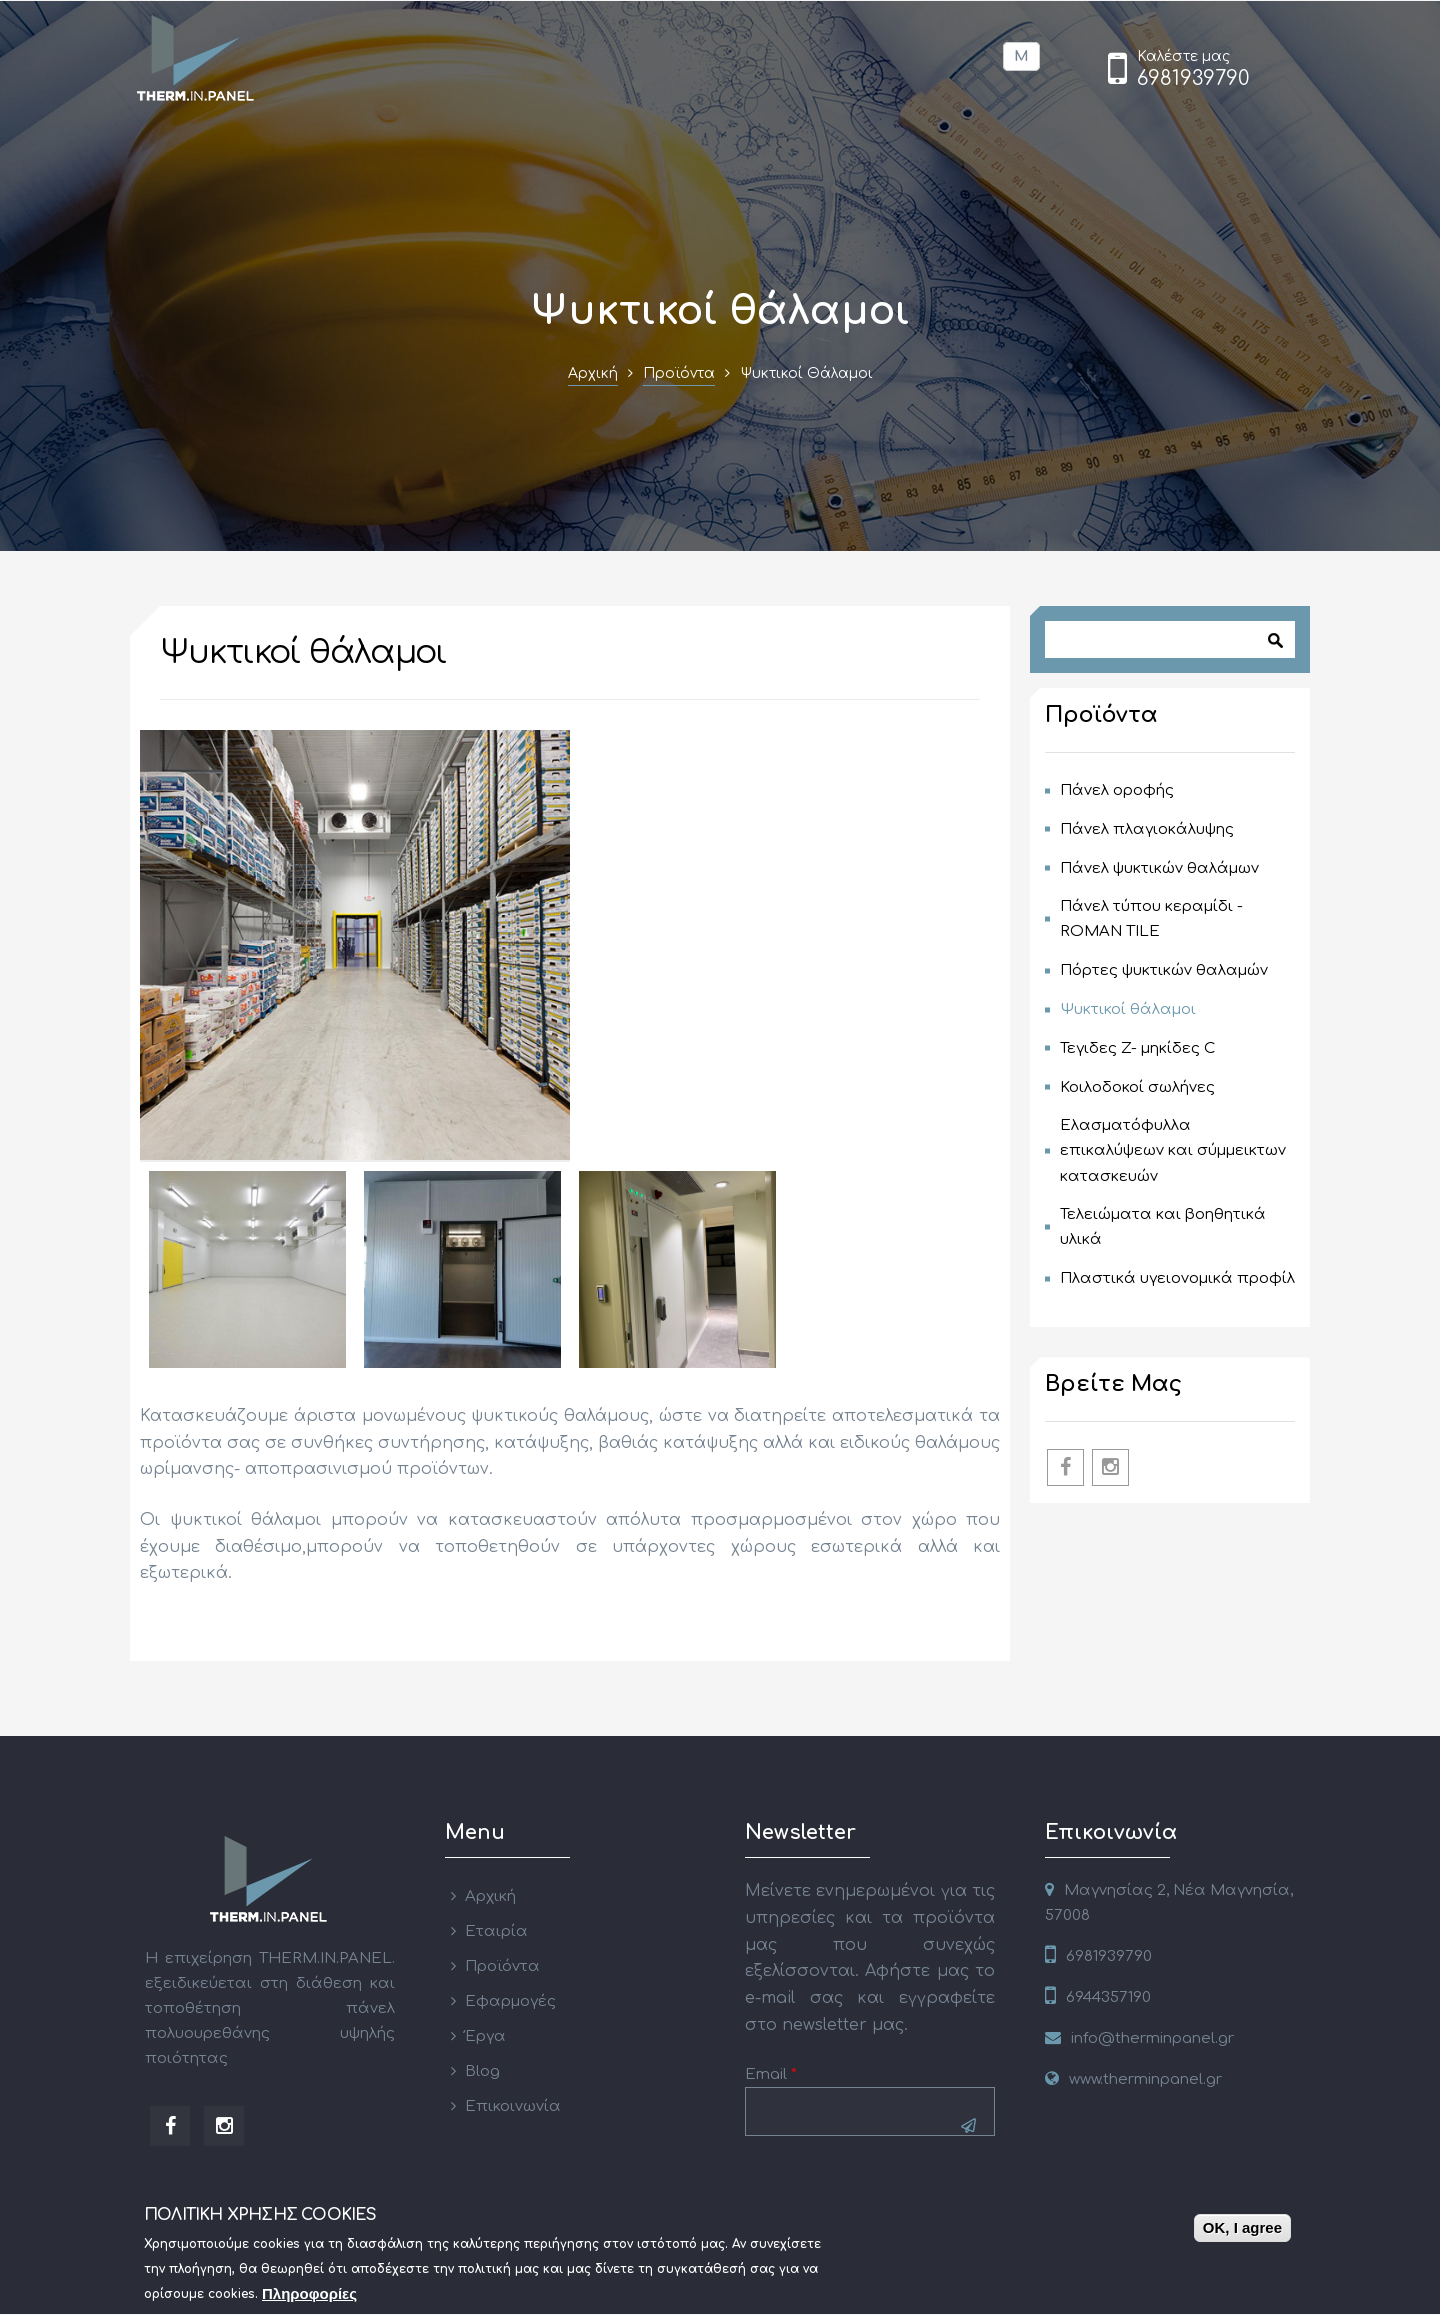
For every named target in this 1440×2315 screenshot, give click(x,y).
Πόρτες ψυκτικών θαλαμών (1164, 970)
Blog (482, 2071)
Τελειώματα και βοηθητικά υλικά (1163, 1227)
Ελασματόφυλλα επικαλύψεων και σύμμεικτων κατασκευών (1173, 1150)
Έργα (485, 2036)
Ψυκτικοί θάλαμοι (1128, 1009)
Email (771, 2074)
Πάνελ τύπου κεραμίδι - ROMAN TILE (1151, 919)
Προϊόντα (679, 373)
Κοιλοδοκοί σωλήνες (1137, 1087)
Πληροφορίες (309, 2297)
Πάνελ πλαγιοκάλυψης (1147, 829)
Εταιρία (496, 1931)
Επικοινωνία (513, 2106)
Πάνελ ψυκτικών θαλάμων (1159, 868)
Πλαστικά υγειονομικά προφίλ (1177, 1278)
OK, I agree (1242, 2231)
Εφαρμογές (510, 2001)
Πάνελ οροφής (1117, 790)
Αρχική (593, 373)
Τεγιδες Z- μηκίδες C (1137, 1048)
